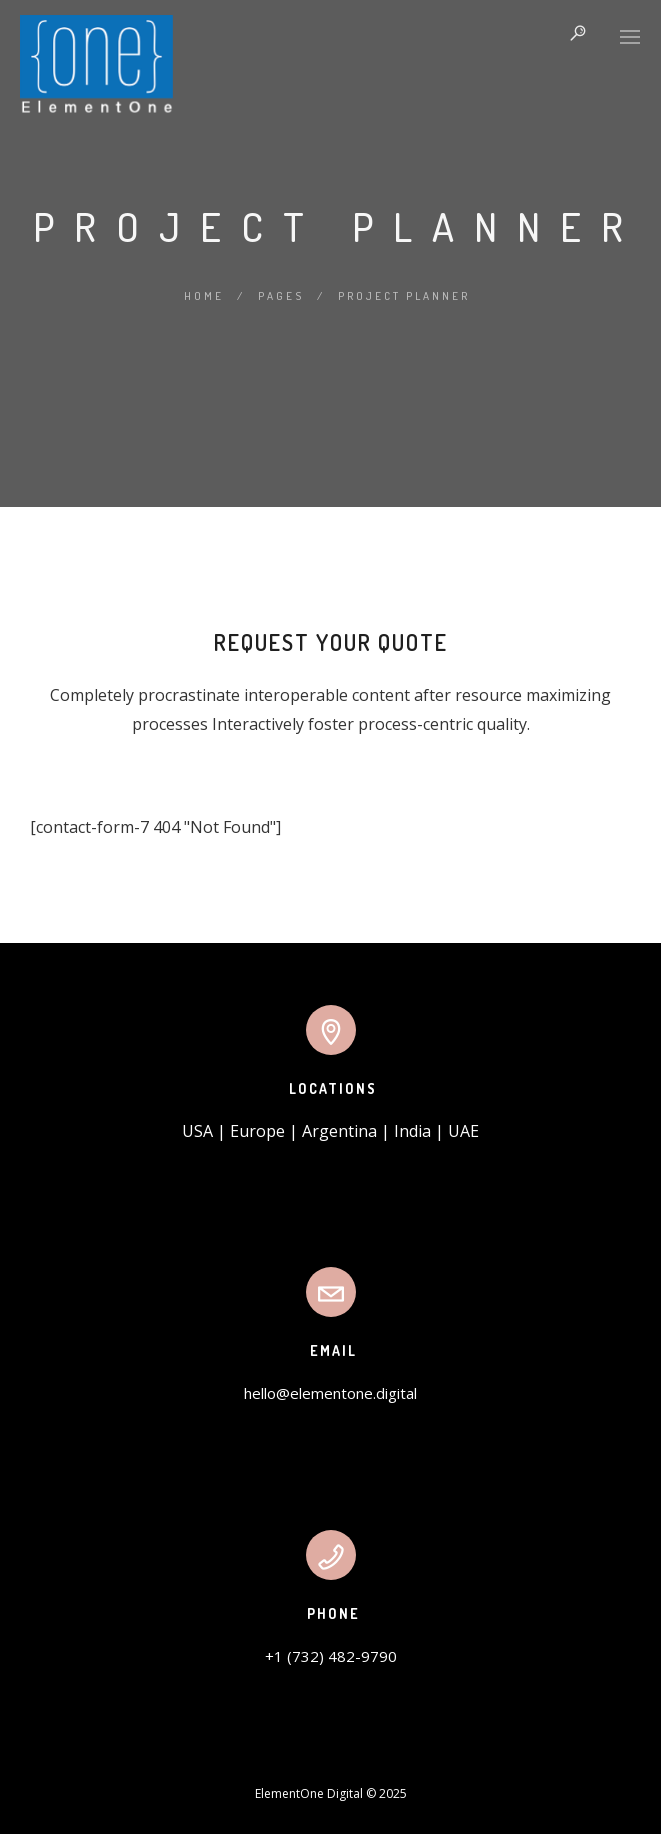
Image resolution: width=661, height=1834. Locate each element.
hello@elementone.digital (330, 1393)
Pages (281, 296)
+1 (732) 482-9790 (331, 1656)
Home (204, 296)
